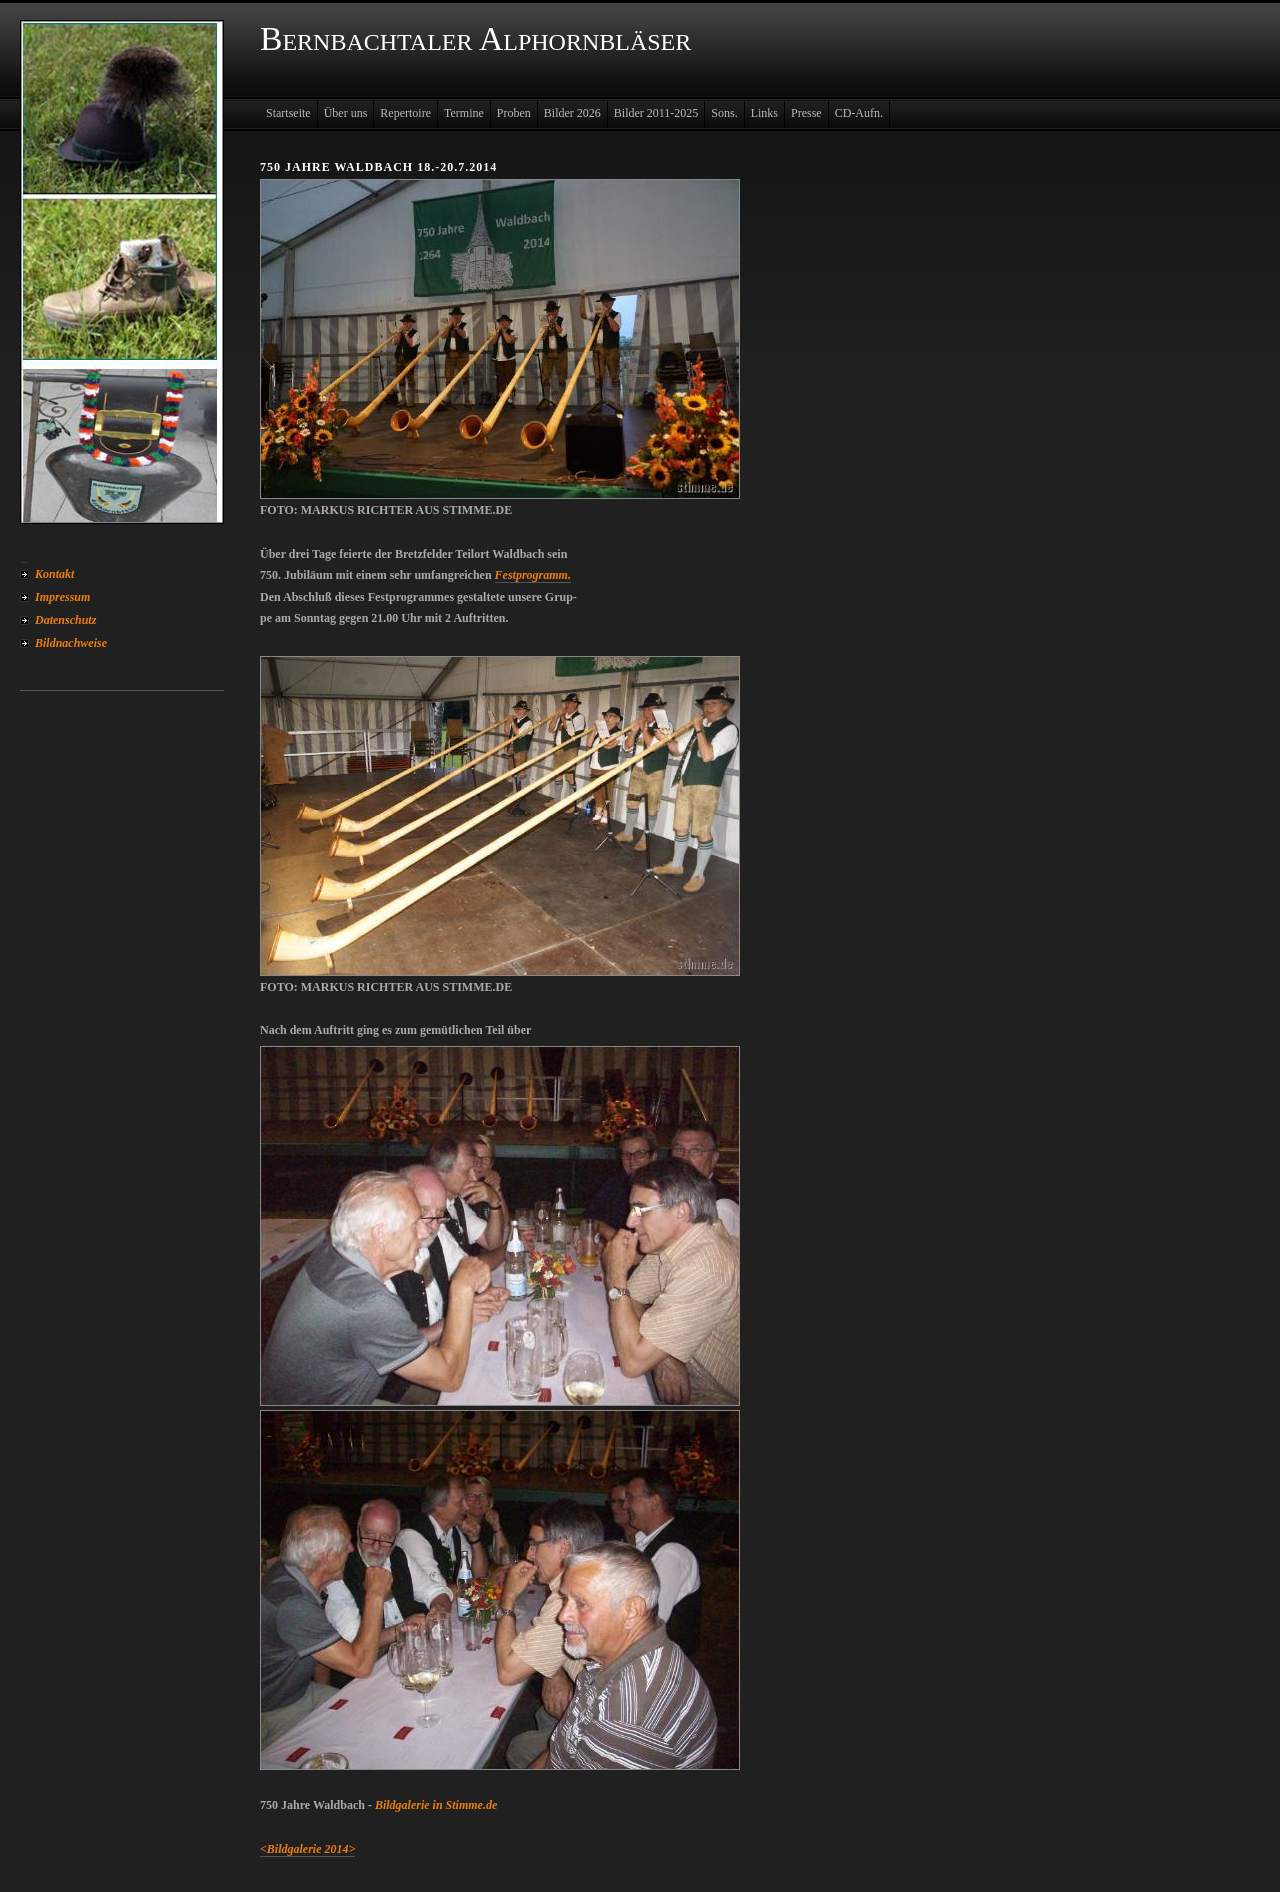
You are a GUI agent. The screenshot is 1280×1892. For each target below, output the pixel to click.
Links (764, 113)
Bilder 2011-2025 (656, 113)
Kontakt (54, 574)
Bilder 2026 (572, 113)
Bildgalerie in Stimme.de (436, 1805)
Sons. (724, 113)
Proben (514, 113)
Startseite (288, 113)
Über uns (346, 113)
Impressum (62, 597)
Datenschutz (65, 620)
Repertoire (405, 113)
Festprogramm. (533, 575)
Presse (806, 113)
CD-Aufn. (859, 113)
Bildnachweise (71, 643)
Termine (464, 113)
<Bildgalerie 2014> (307, 1849)
